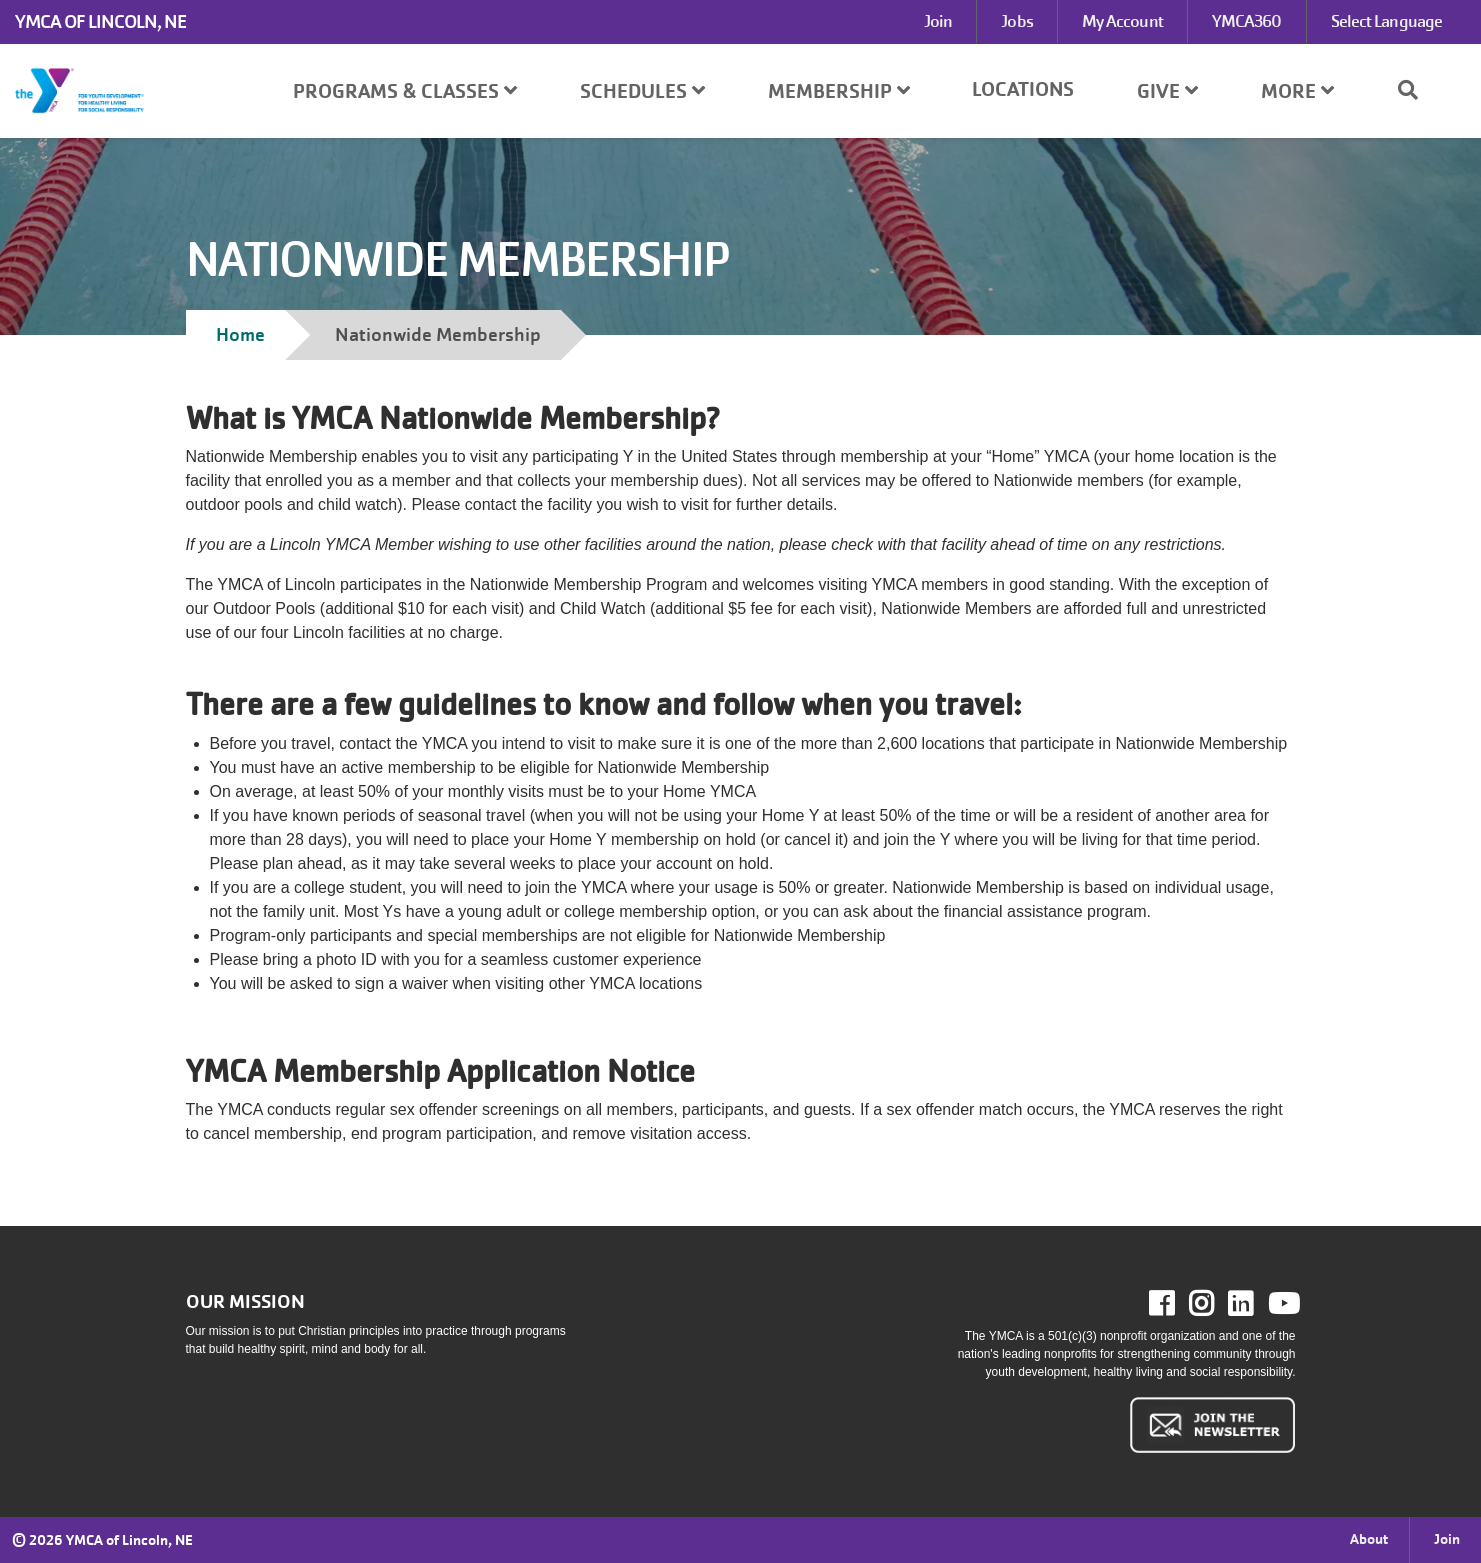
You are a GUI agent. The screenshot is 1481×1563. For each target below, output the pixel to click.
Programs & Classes (405, 91)
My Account (1122, 21)
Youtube (1282, 1304)
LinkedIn (1254, 1304)
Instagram (1215, 1304)
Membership (839, 91)
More (1297, 91)
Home (240, 334)
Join (938, 21)
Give (1167, 91)
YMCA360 (1247, 21)
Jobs (1016, 21)
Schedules (642, 91)
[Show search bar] (1416, 90)
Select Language (1387, 21)
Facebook (1175, 1304)
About (1369, 1539)
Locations (1023, 89)
